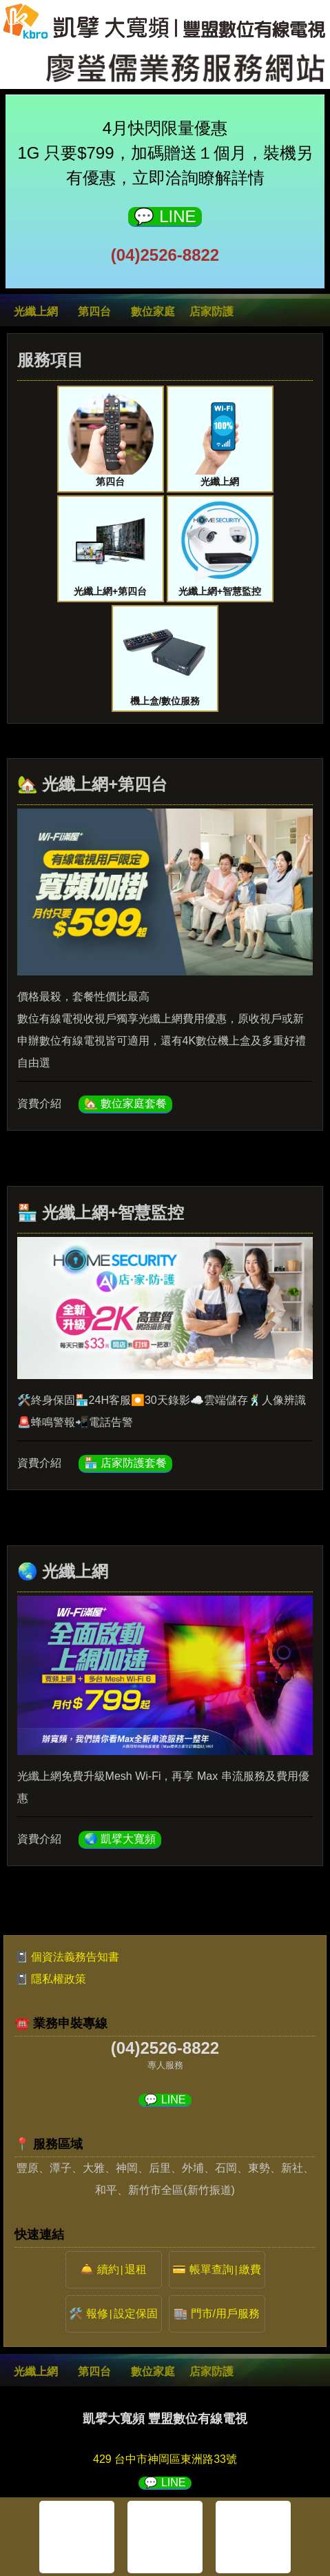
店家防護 (211, 311)
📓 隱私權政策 (50, 1979)
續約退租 (122, 2269)
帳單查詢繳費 (225, 2269)
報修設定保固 (122, 2313)
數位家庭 (153, 311)
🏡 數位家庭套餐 (125, 1103)
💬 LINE (165, 216)
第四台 (94, 311)
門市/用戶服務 (225, 2313)
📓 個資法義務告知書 (66, 1957)
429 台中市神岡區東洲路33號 (165, 2459)
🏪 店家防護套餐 (125, 1463)
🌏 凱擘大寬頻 (120, 1839)
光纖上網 (36, 311)
